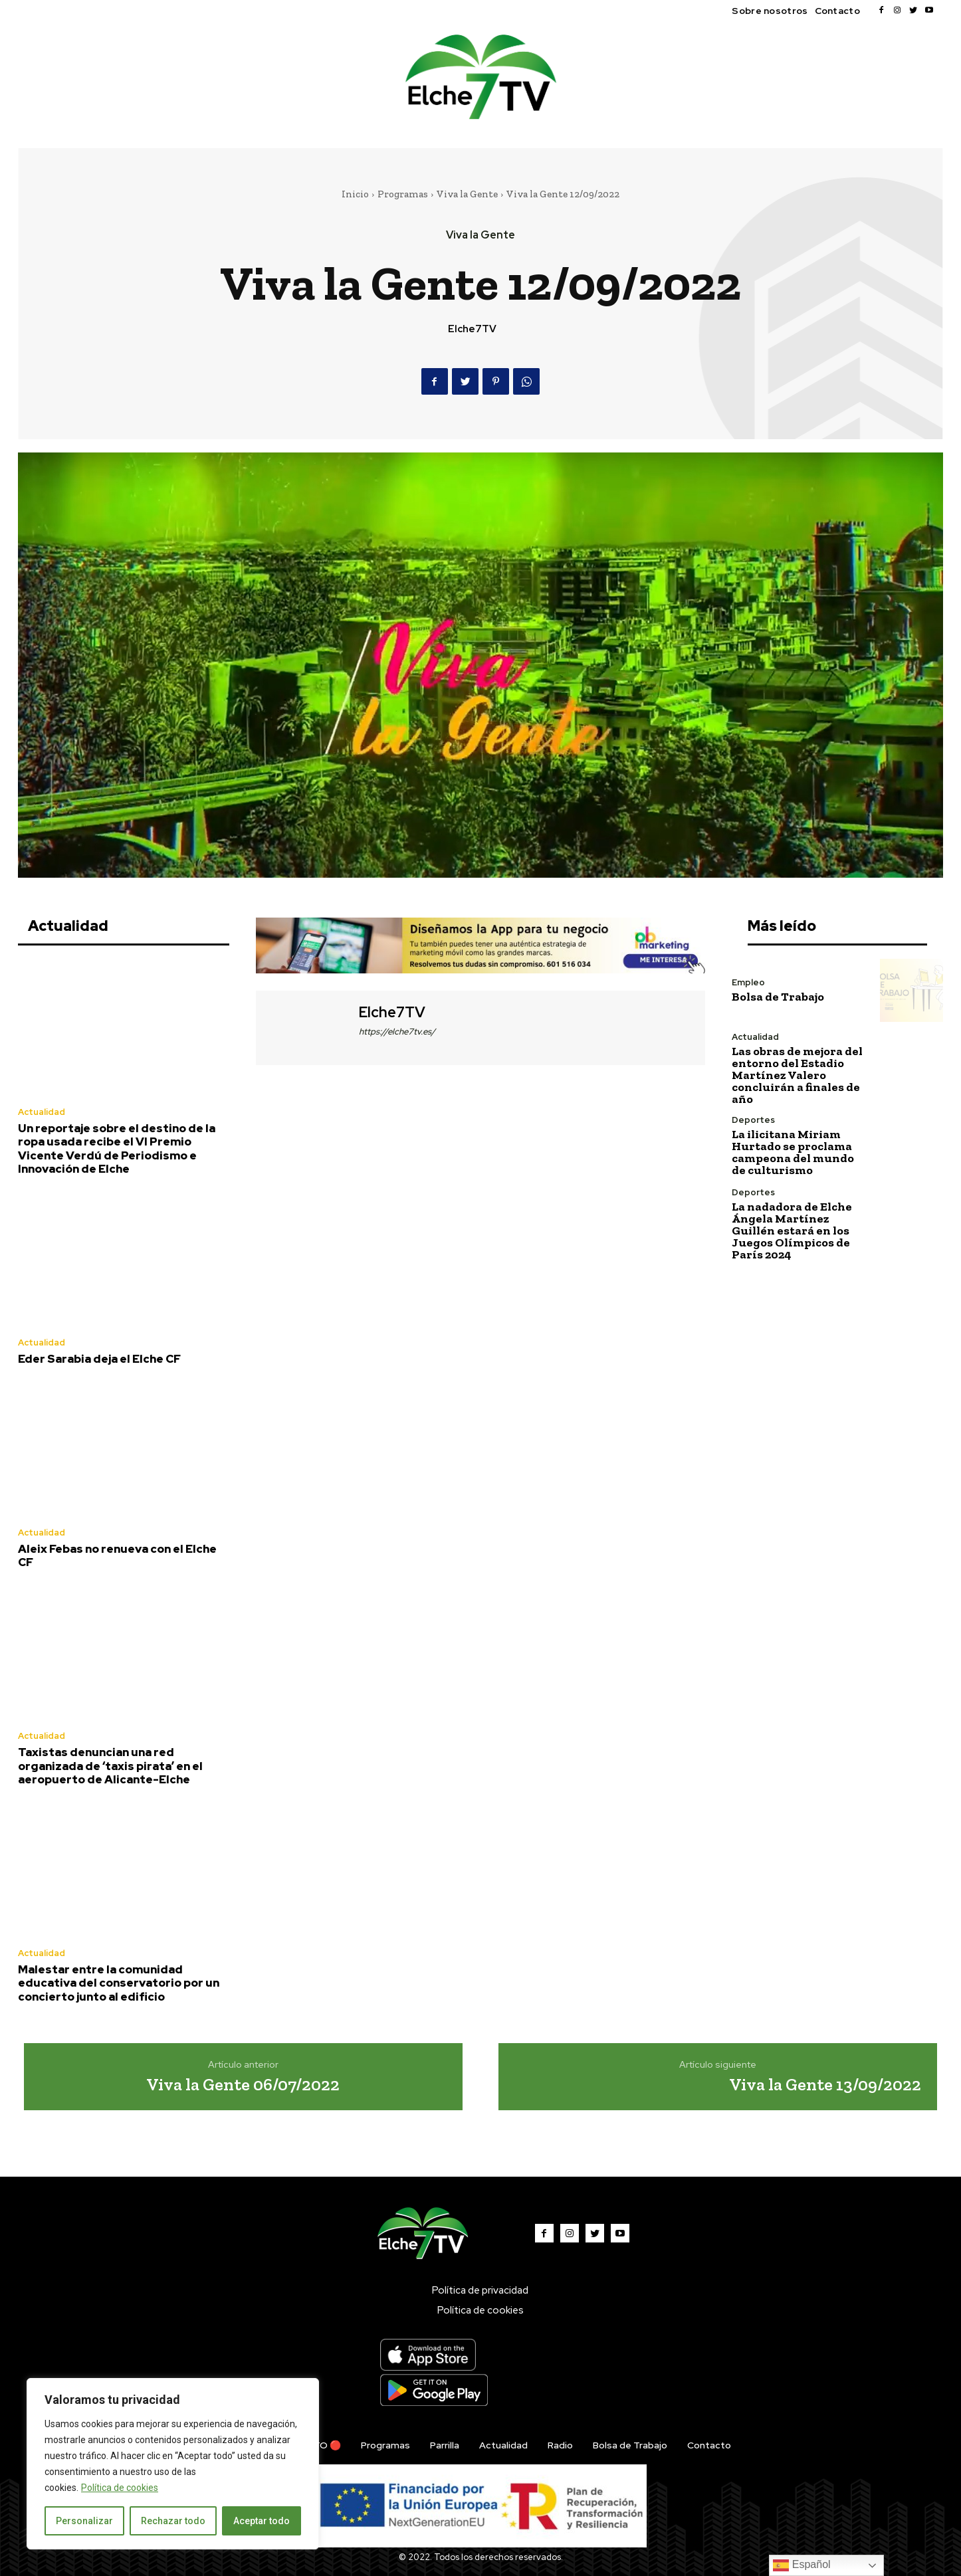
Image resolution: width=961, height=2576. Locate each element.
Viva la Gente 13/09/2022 (825, 2084)
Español (801, 2565)
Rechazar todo (173, 2521)
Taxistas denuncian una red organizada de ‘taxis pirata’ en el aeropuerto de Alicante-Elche (110, 1766)
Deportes (753, 1120)
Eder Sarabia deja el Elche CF (99, 1358)
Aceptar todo (261, 2521)
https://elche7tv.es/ (397, 1031)
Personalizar (84, 2521)
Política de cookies (119, 2487)
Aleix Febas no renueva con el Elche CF (117, 1555)
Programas (402, 194)
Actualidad (41, 1112)
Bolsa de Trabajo (778, 996)
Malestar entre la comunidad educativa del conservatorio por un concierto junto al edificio (118, 1983)
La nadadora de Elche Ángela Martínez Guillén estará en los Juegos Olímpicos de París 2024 (792, 1230)
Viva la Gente (467, 194)
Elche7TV (472, 329)
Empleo (748, 982)
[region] (173, 2463)
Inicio (355, 194)
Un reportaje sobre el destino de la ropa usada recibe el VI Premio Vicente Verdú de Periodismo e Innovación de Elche (116, 1148)
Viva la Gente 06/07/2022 (243, 2084)
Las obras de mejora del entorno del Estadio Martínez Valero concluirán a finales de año (797, 1075)
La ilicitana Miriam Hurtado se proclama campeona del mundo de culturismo (793, 1152)
